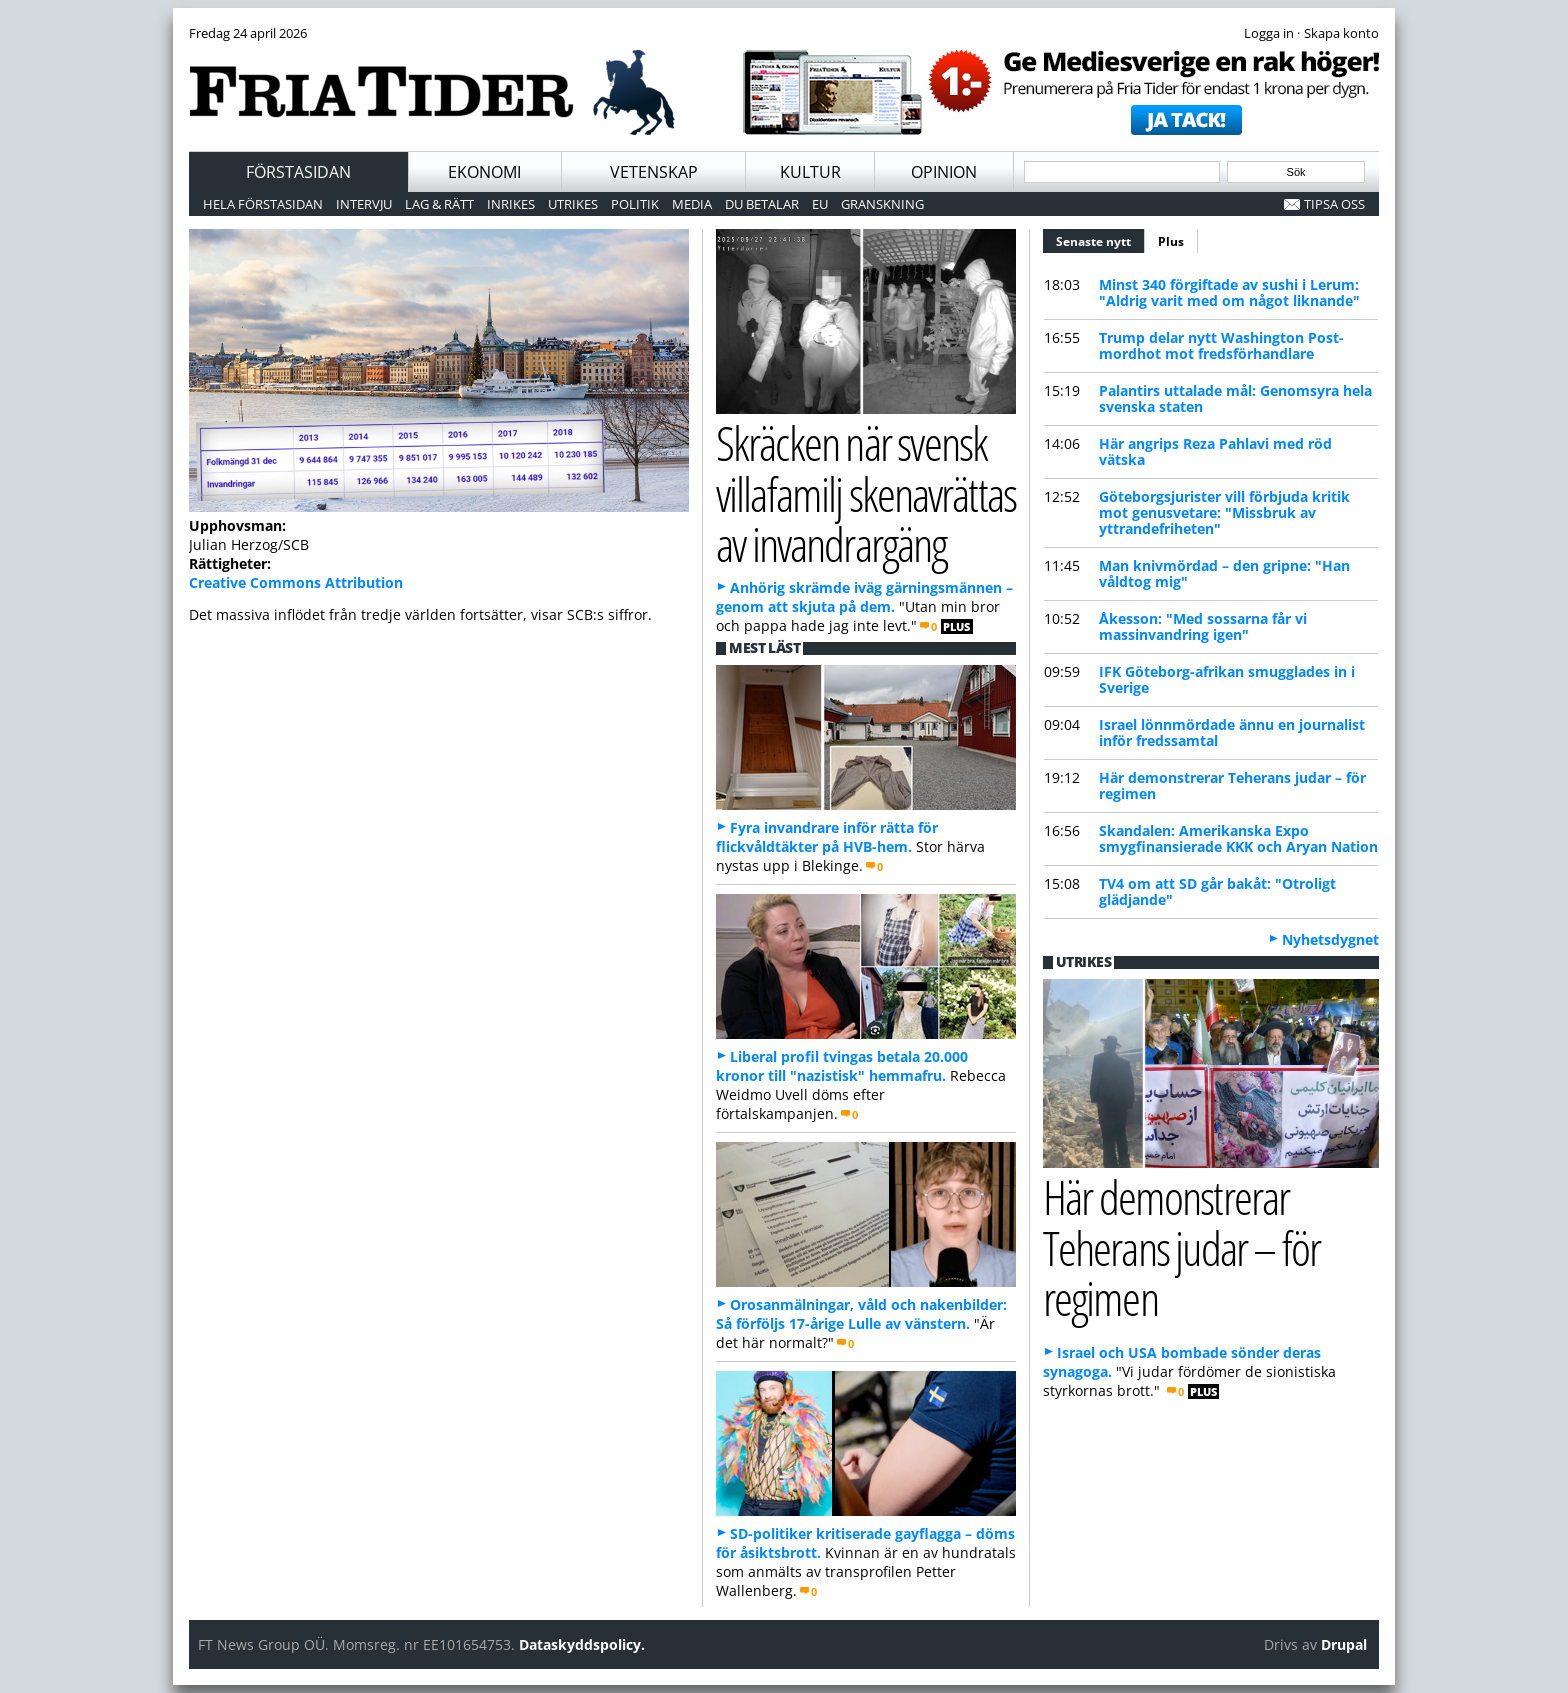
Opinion (944, 172)
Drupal (1344, 1644)
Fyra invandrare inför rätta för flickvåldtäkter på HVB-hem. (827, 837)
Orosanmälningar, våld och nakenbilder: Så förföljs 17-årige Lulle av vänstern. (861, 1314)
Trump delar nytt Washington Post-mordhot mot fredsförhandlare (1221, 345)
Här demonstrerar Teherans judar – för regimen (1232, 785)
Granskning (882, 204)
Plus (1171, 241)
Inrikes (511, 204)
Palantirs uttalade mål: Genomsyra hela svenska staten (1235, 398)
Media (692, 204)
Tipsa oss (1334, 204)
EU (820, 204)
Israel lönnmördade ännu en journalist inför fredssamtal (1232, 732)
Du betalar (762, 204)
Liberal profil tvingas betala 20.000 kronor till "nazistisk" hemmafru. (842, 1066)
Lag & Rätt (439, 204)
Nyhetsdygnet (1330, 939)
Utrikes (573, 204)
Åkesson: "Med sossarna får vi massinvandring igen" (1203, 626)
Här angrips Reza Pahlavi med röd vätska (1215, 451)
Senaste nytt (1100, 239)
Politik (635, 204)
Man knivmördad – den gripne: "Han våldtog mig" (1224, 573)
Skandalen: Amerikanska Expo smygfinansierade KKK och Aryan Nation (1238, 838)
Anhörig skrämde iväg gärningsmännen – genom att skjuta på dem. (864, 597)
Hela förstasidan (263, 204)
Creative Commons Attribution (296, 582)
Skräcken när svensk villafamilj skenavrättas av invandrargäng (866, 493)
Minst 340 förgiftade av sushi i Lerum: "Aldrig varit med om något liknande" (1229, 292)
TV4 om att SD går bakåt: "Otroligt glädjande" (1217, 891)
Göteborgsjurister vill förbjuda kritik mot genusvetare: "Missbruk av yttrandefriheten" (1224, 512)
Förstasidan (298, 172)
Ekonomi (484, 172)
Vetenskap (654, 172)
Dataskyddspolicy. (582, 1644)
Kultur (810, 172)
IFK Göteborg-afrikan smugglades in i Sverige (1227, 679)
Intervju (364, 204)
